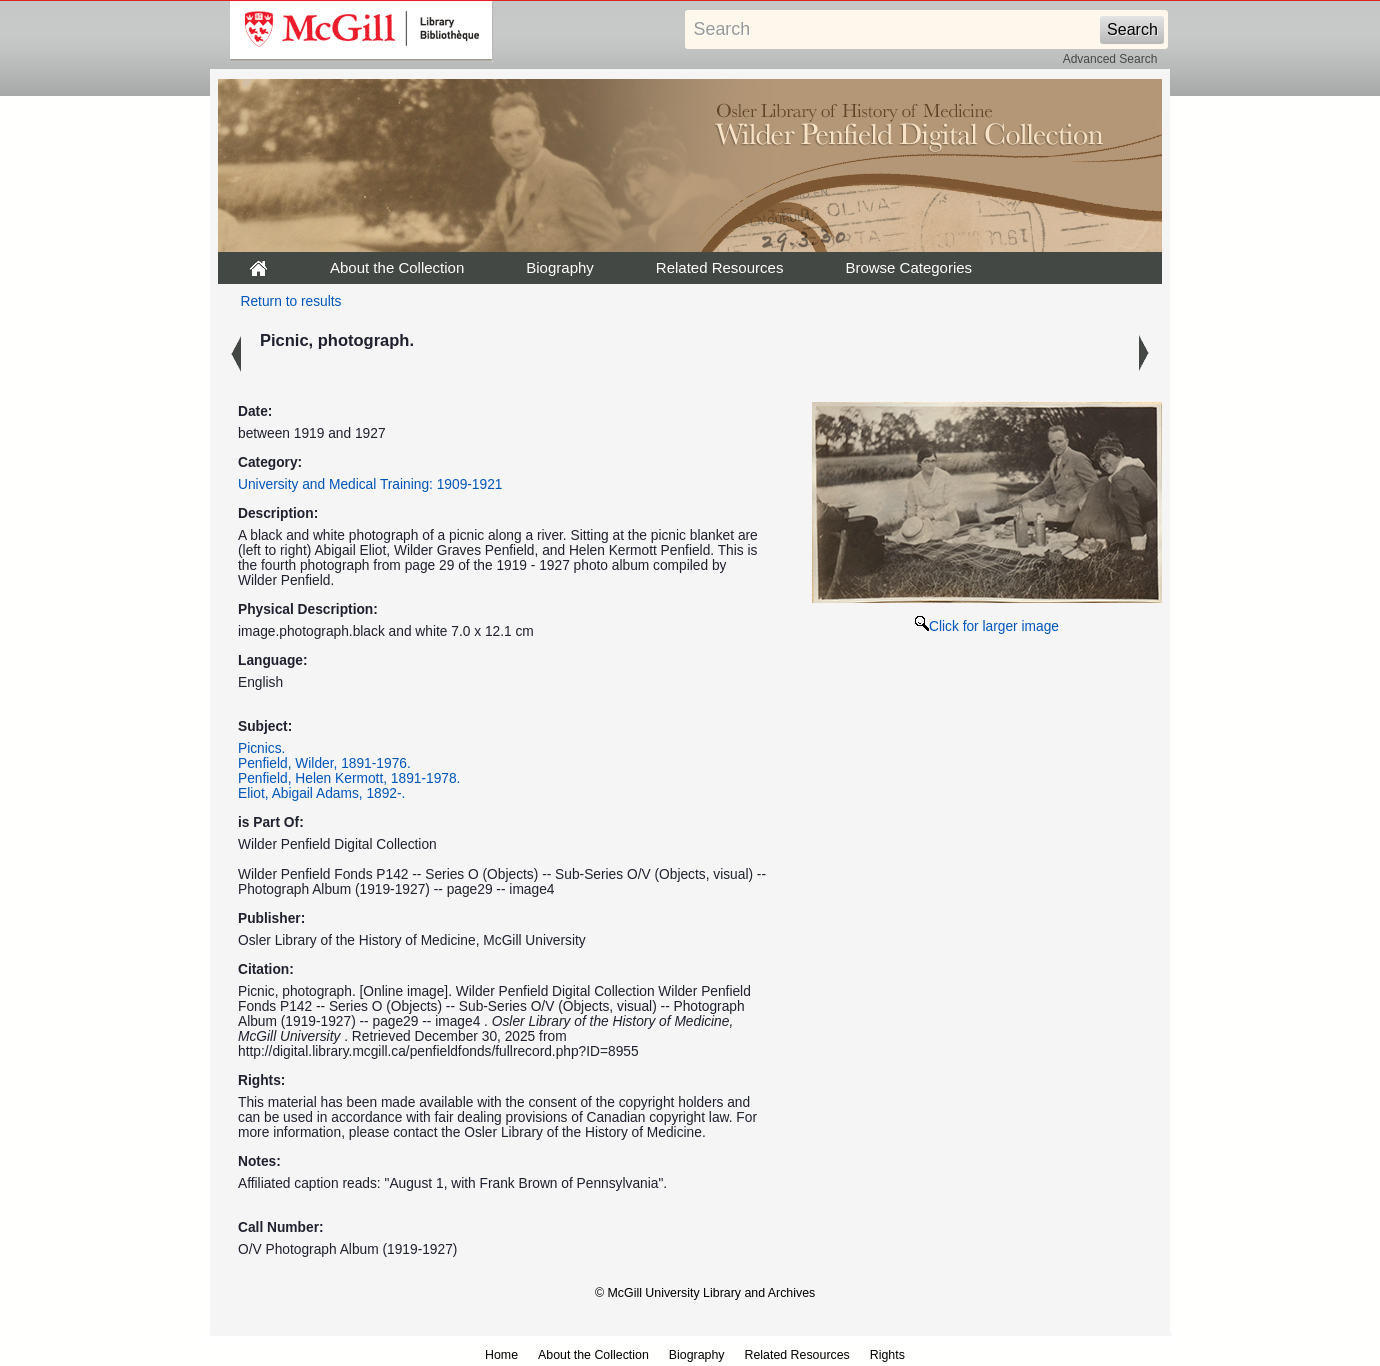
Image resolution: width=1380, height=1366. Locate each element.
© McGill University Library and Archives (705, 1293)
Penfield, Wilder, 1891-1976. (324, 763)
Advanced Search (1110, 59)
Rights (887, 1355)
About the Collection (397, 267)
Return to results (291, 301)
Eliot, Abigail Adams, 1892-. (321, 793)
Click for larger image (987, 626)
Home (501, 1355)
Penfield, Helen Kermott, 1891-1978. (349, 778)
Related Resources (720, 267)
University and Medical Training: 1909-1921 (370, 484)
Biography (560, 267)
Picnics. (261, 748)
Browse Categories (908, 267)
